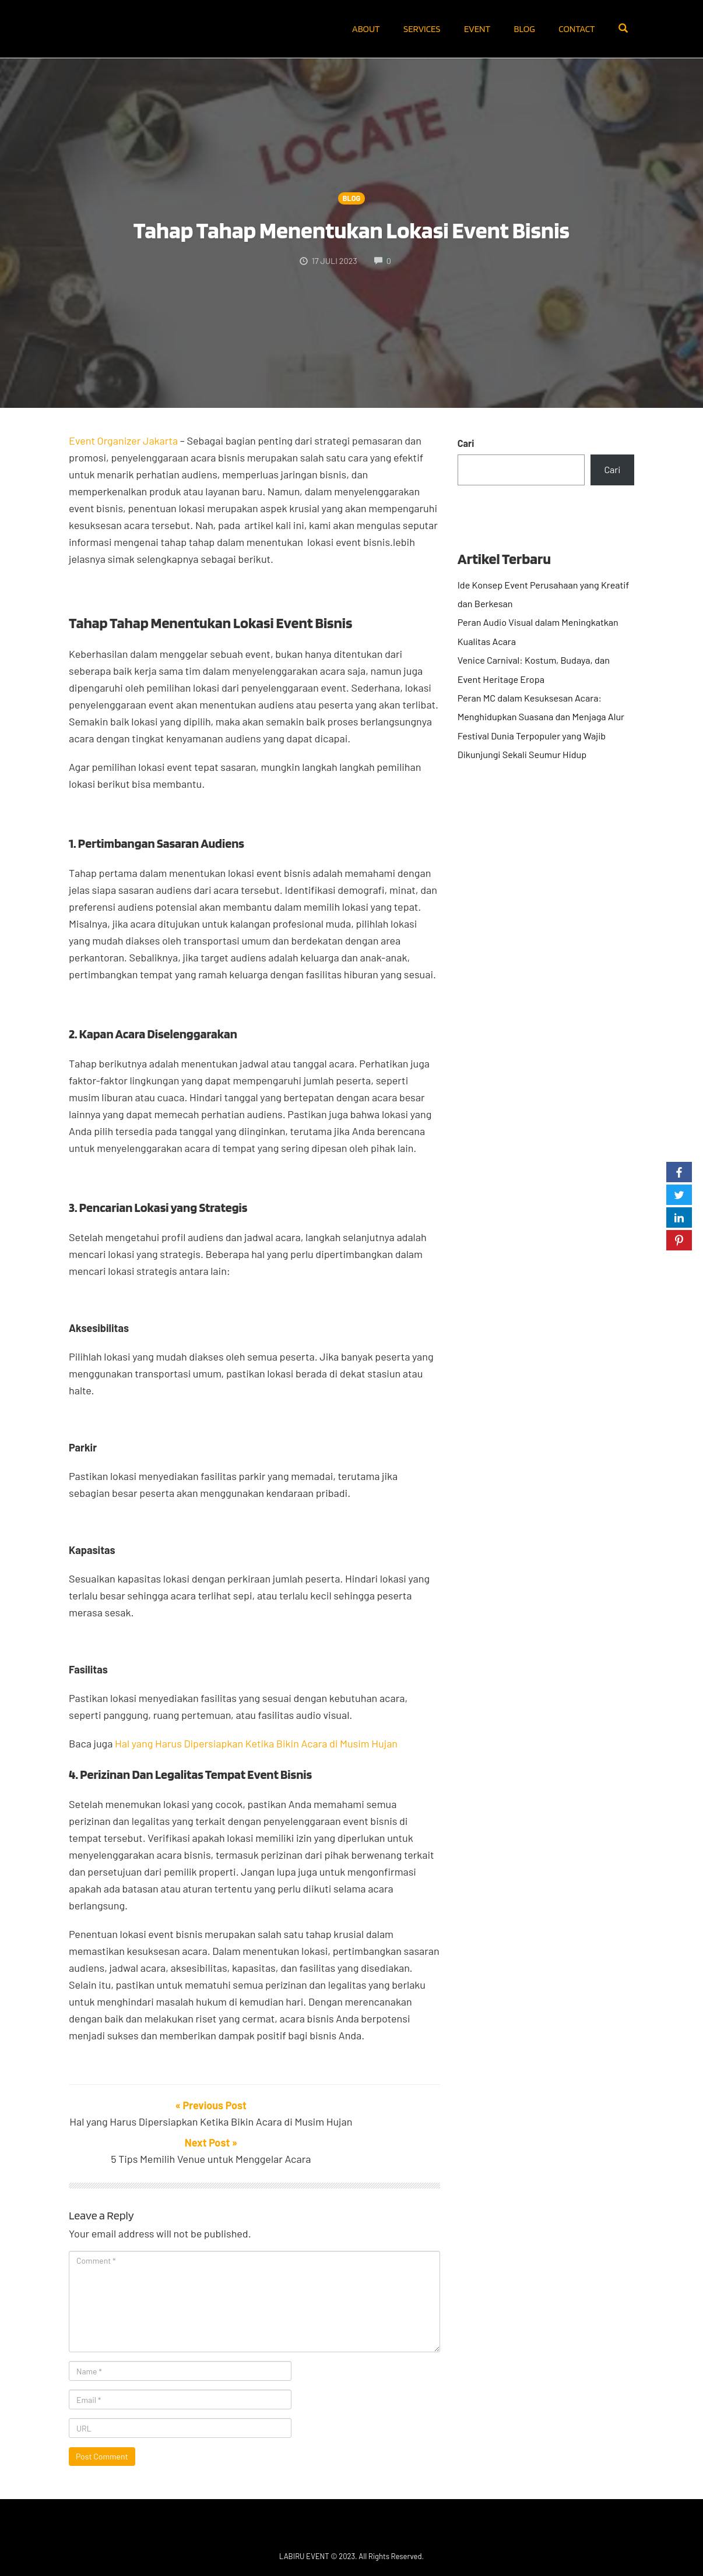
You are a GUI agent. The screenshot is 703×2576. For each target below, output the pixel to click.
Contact (576, 28)
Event (477, 28)
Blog (524, 28)
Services (421, 28)
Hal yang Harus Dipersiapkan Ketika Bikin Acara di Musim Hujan (256, 1743)
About (366, 28)
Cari (466, 443)
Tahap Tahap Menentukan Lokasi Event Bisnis (351, 230)
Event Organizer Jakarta (123, 440)
